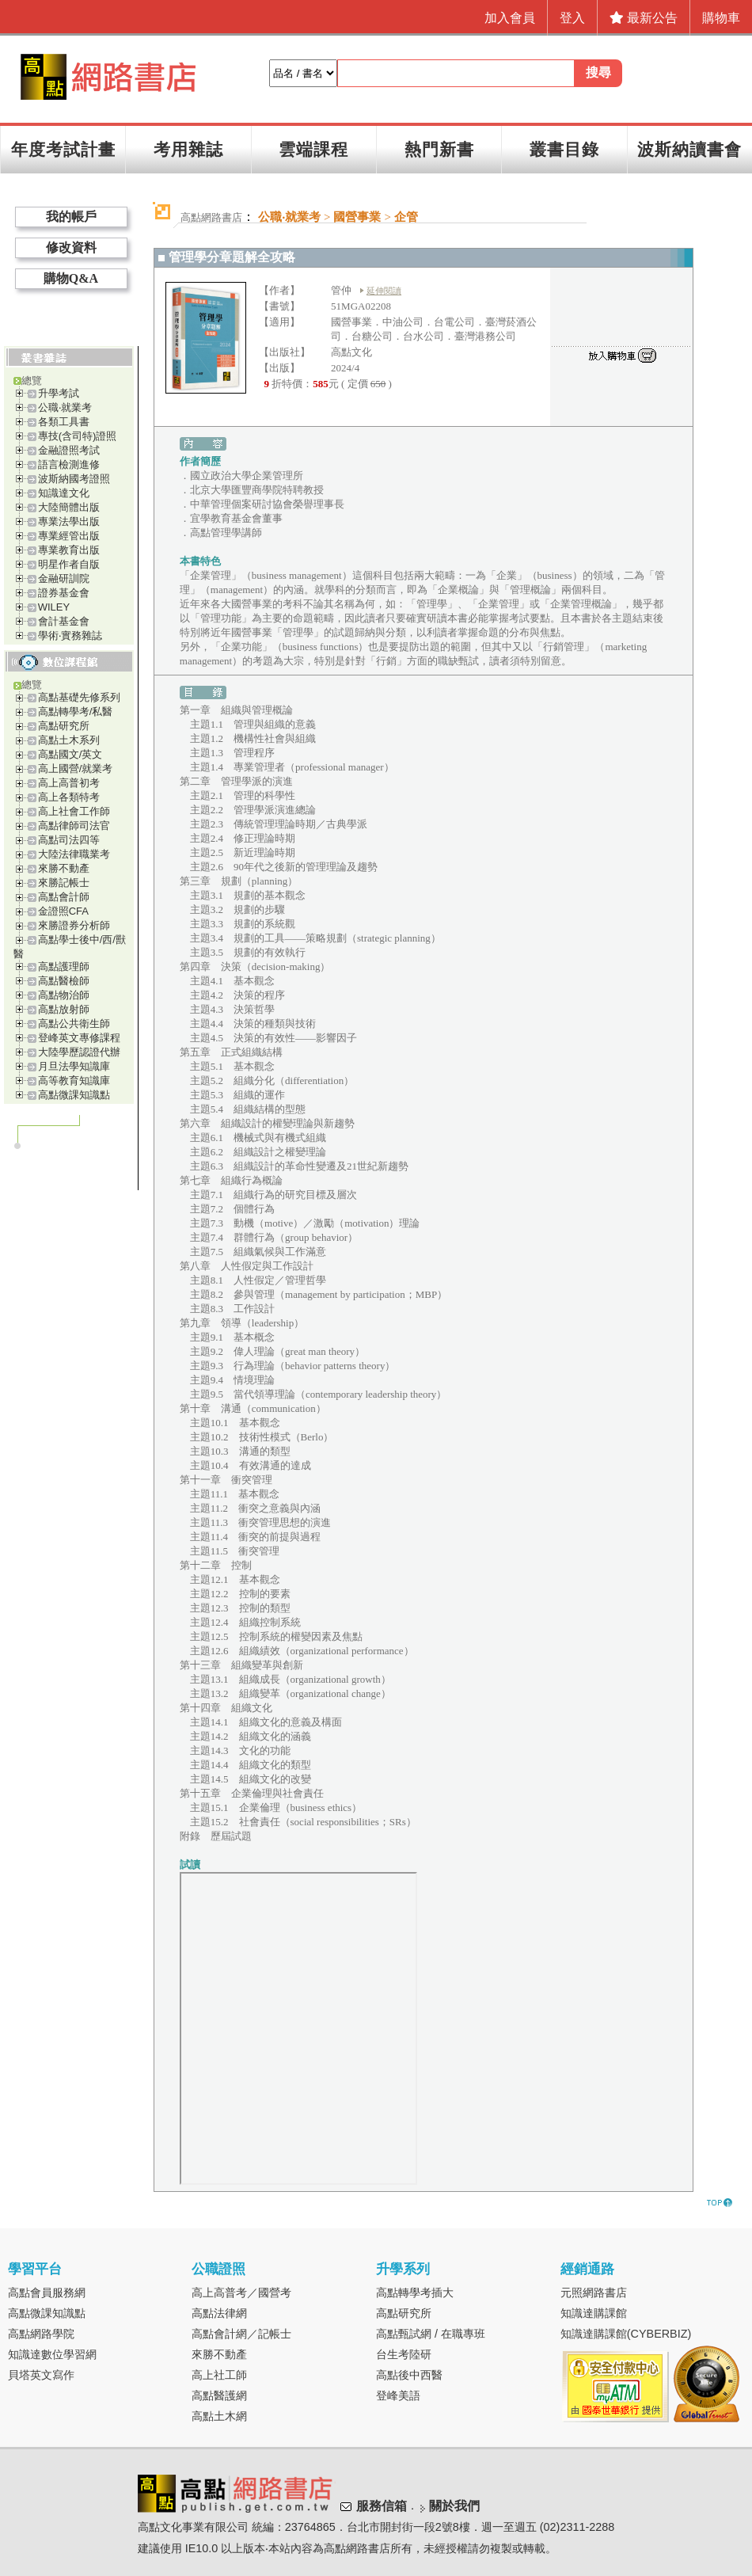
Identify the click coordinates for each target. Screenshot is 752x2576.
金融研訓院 (63, 578)
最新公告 (644, 18)
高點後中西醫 (409, 2375)
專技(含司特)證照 (77, 436)
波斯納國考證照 (74, 479)
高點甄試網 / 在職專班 (430, 2333)
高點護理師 (63, 966)
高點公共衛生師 (74, 1023)
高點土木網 (219, 2416)
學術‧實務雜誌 (70, 635)
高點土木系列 (69, 740)
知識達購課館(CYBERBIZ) (626, 2333)
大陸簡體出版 (69, 507)
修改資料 (71, 247)
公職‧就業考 (65, 407)
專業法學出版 (69, 521)
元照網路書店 (593, 2292)
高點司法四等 (69, 840)
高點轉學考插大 (415, 2292)
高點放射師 (63, 1009)
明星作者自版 (69, 564)
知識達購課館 (593, 2313)
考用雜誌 (188, 149)
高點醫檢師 (63, 981)
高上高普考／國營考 (241, 2292)
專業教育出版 (69, 550)
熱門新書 (439, 149)
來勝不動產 (63, 868)
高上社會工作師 (74, 811)
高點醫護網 (219, 2395)
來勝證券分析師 (74, 925)
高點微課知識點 (74, 1095)
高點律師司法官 (74, 825)
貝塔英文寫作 (41, 2375)
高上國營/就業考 (75, 768)
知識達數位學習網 (52, 2354)
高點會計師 (63, 897)
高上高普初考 (69, 783)
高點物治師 (63, 995)
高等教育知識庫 (74, 1080)
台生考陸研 (403, 2354)
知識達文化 (63, 493)
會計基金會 (63, 621)
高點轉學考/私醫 (75, 711)
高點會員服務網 (46, 2292)
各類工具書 (63, 422)
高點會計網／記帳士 (241, 2333)
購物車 (721, 18)
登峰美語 (398, 2395)
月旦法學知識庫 (74, 1066)
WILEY (54, 607)
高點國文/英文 (70, 754)
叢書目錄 (564, 149)
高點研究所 (63, 726)
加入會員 (509, 18)
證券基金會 (63, 593)
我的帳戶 (71, 216)
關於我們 (454, 2506)
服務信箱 (381, 2506)
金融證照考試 (69, 450)
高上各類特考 (69, 797)
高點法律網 (219, 2313)
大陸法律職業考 (74, 854)
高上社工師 (219, 2375)
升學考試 (58, 393)
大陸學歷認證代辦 (79, 1052)
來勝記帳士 (63, 882)
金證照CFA (63, 911)
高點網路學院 (41, 2333)
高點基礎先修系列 (79, 697)
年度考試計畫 (63, 149)
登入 (572, 18)
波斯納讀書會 (689, 149)
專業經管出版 (69, 536)
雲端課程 (313, 149)
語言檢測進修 (69, 464)
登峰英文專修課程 (79, 1038)
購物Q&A (71, 278)
